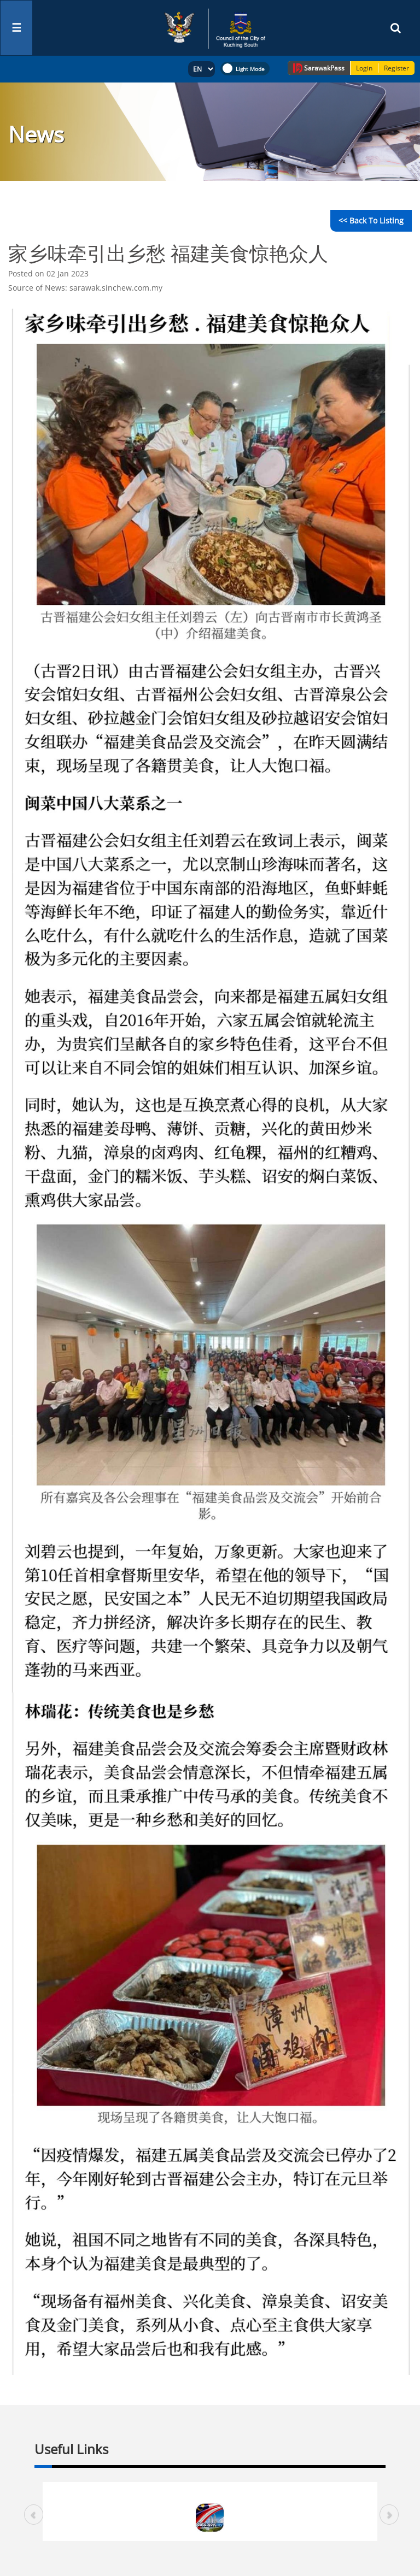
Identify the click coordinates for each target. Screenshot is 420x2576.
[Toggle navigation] (16, 28)
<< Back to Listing (371, 220)
